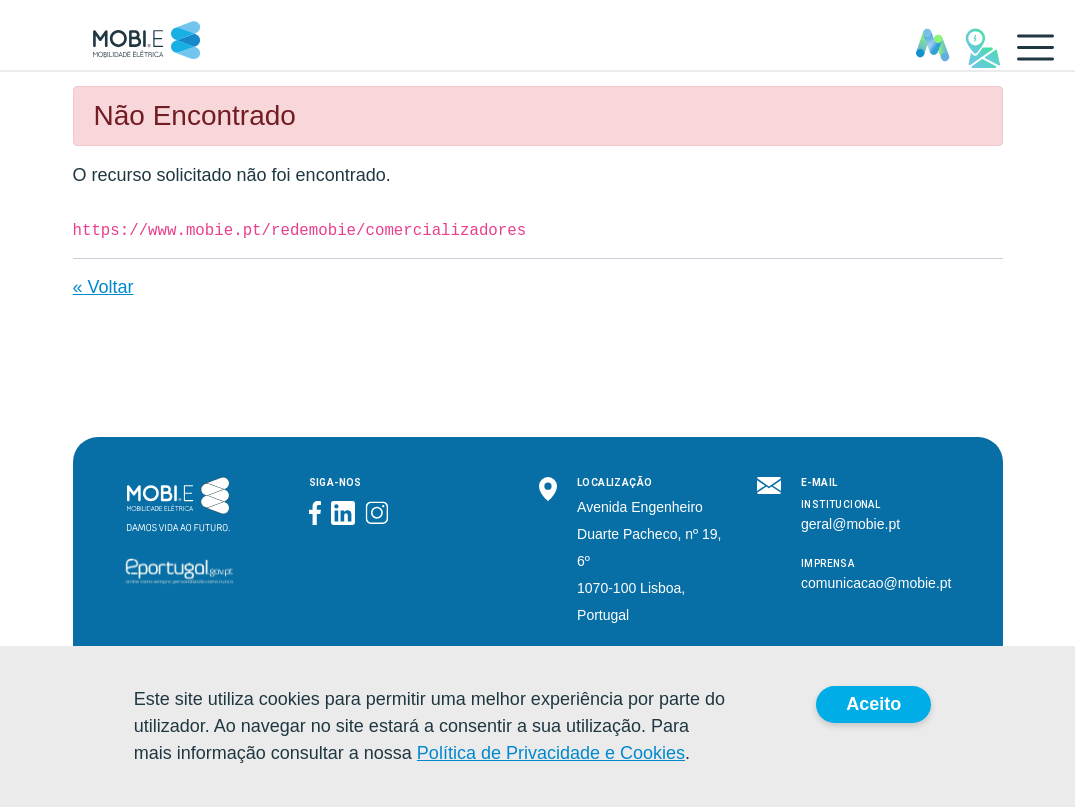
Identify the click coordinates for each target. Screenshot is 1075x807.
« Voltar (103, 287)
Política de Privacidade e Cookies (551, 753)
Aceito (873, 704)
